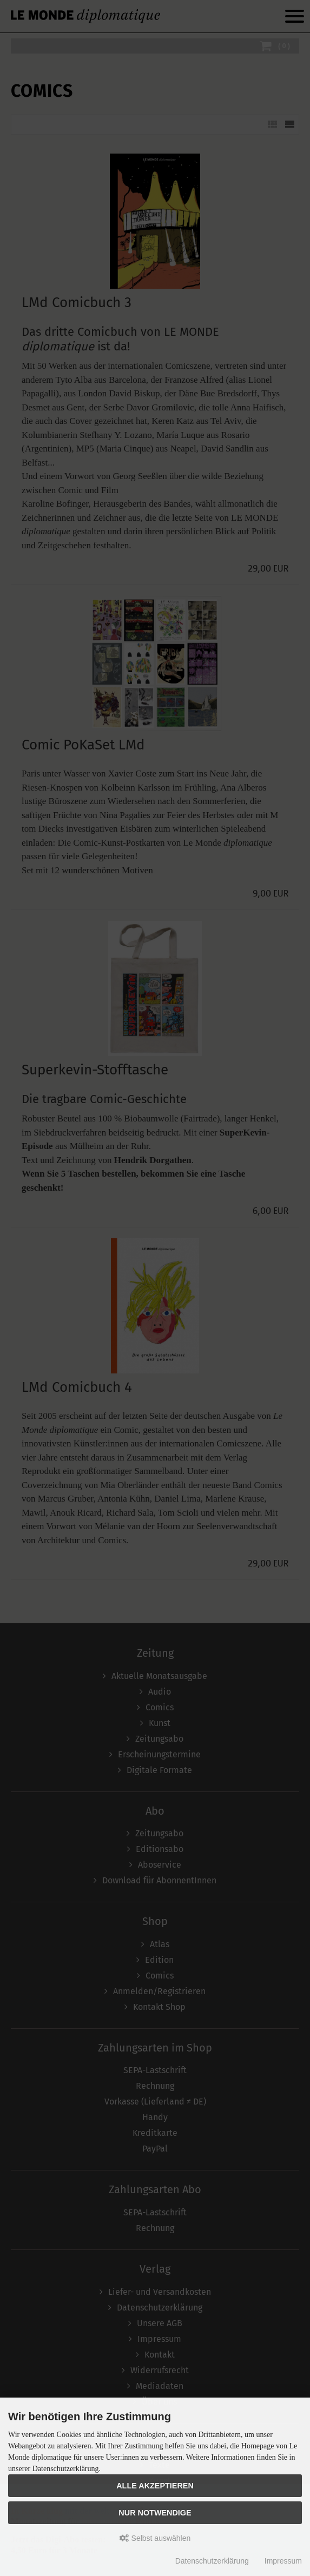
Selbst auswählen (155, 2538)
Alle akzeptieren (155, 2485)
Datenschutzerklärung (212, 2561)
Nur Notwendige (154, 2512)
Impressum (283, 2561)
